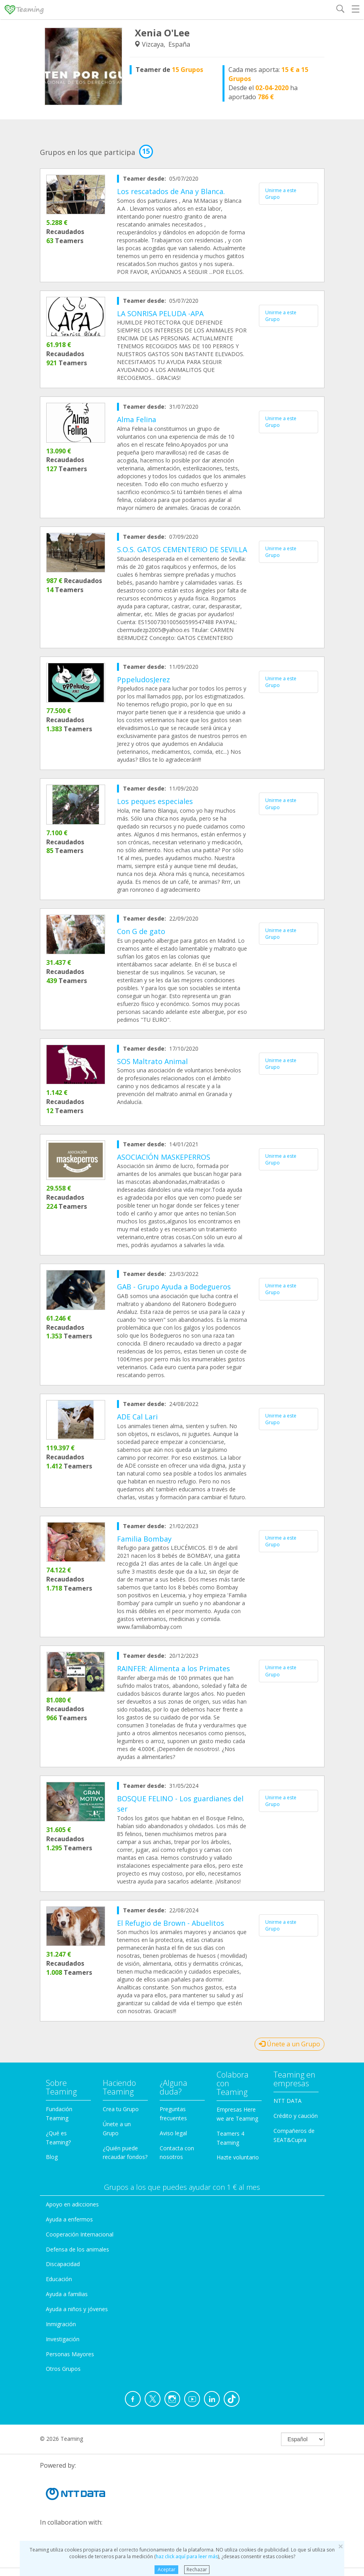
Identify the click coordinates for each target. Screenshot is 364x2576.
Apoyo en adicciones (72, 2204)
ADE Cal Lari (137, 1416)
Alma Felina (136, 419)
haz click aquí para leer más (187, 2556)
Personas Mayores (70, 2354)
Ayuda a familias (67, 2294)
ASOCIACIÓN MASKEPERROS (163, 1157)
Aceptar (166, 2569)
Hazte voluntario (238, 2157)
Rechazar (197, 2569)
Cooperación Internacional (79, 2234)
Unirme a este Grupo (280, 193)
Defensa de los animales (77, 2249)
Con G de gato (141, 931)
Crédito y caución (295, 2115)
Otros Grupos (63, 2368)
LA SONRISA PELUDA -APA (160, 313)
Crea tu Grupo (121, 2109)
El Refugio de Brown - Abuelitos (170, 1923)
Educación (59, 2279)
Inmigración (61, 2324)
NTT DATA (287, 2100)
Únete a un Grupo (289, 2044)
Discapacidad (63, 2264)
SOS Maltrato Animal (152, 1061)
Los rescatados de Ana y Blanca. (171, 191)
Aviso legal (173, 2133)
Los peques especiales (155, 801)
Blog (52, 2157)
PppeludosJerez (143, 679)
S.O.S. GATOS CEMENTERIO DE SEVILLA (182, 549)
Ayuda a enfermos (69, 2219)
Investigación (62, 2339)
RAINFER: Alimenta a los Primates (173, 1668)
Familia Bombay (144, 1539)
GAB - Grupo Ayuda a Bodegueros (174, 1286)
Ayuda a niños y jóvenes (77, 2309)
